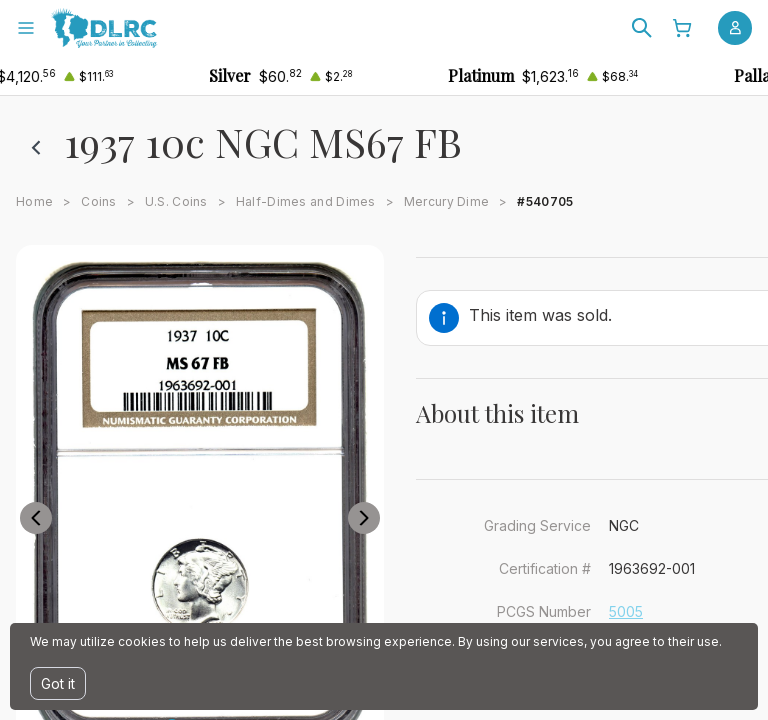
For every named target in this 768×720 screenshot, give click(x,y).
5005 (626, 611)
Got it (58, 683)
